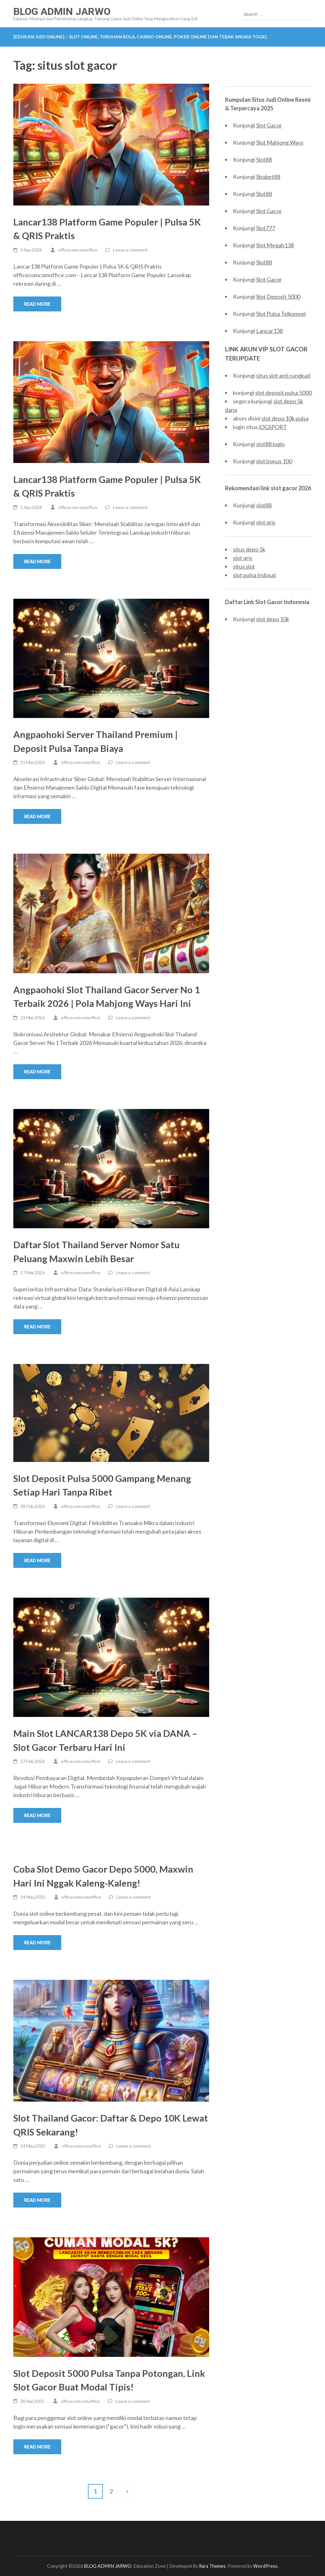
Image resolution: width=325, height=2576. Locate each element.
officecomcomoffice (77, 249)
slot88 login (270, 443)
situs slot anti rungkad (283, 375)
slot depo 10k (272, 619)
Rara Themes (212, 2566)
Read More (37, 304)
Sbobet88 (268, 176)
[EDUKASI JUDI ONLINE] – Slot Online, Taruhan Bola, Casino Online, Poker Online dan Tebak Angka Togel (140, 36)
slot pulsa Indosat (254, 574)
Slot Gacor (269, 125)
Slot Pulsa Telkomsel (281, 313)
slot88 (264, 505)
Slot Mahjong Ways (279, 142)
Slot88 (264, 159)
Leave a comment (130, 249)
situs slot (244, 566)
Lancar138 (269, 330)
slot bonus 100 (274, 461)
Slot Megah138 (275, 245)
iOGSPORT (273, 426)
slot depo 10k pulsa (285, 418)
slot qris (265, 522)
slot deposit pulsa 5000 (283, 392)
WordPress (265, 2566)
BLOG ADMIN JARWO (61, 11)
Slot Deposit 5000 (278, 296)
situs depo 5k (249, 549)
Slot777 (265, 228)
